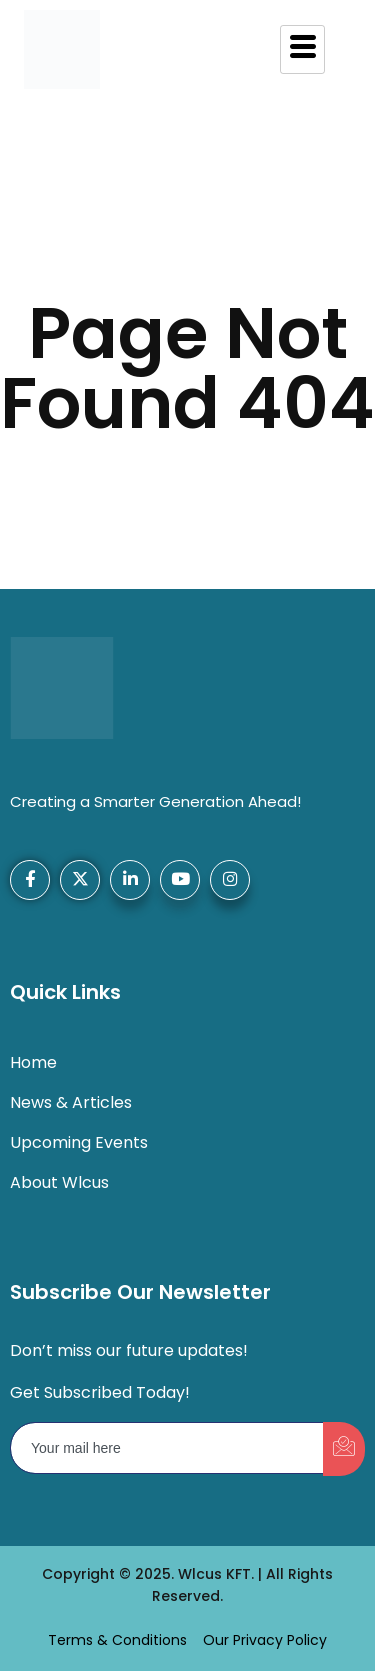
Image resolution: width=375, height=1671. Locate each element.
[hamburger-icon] (302, 49)
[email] (167, 1448)
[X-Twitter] (80, 880)
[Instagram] (230, 880)
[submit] (344, 1449)
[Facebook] (30, 880)
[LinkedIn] (130, 880)
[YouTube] (180, 880)
